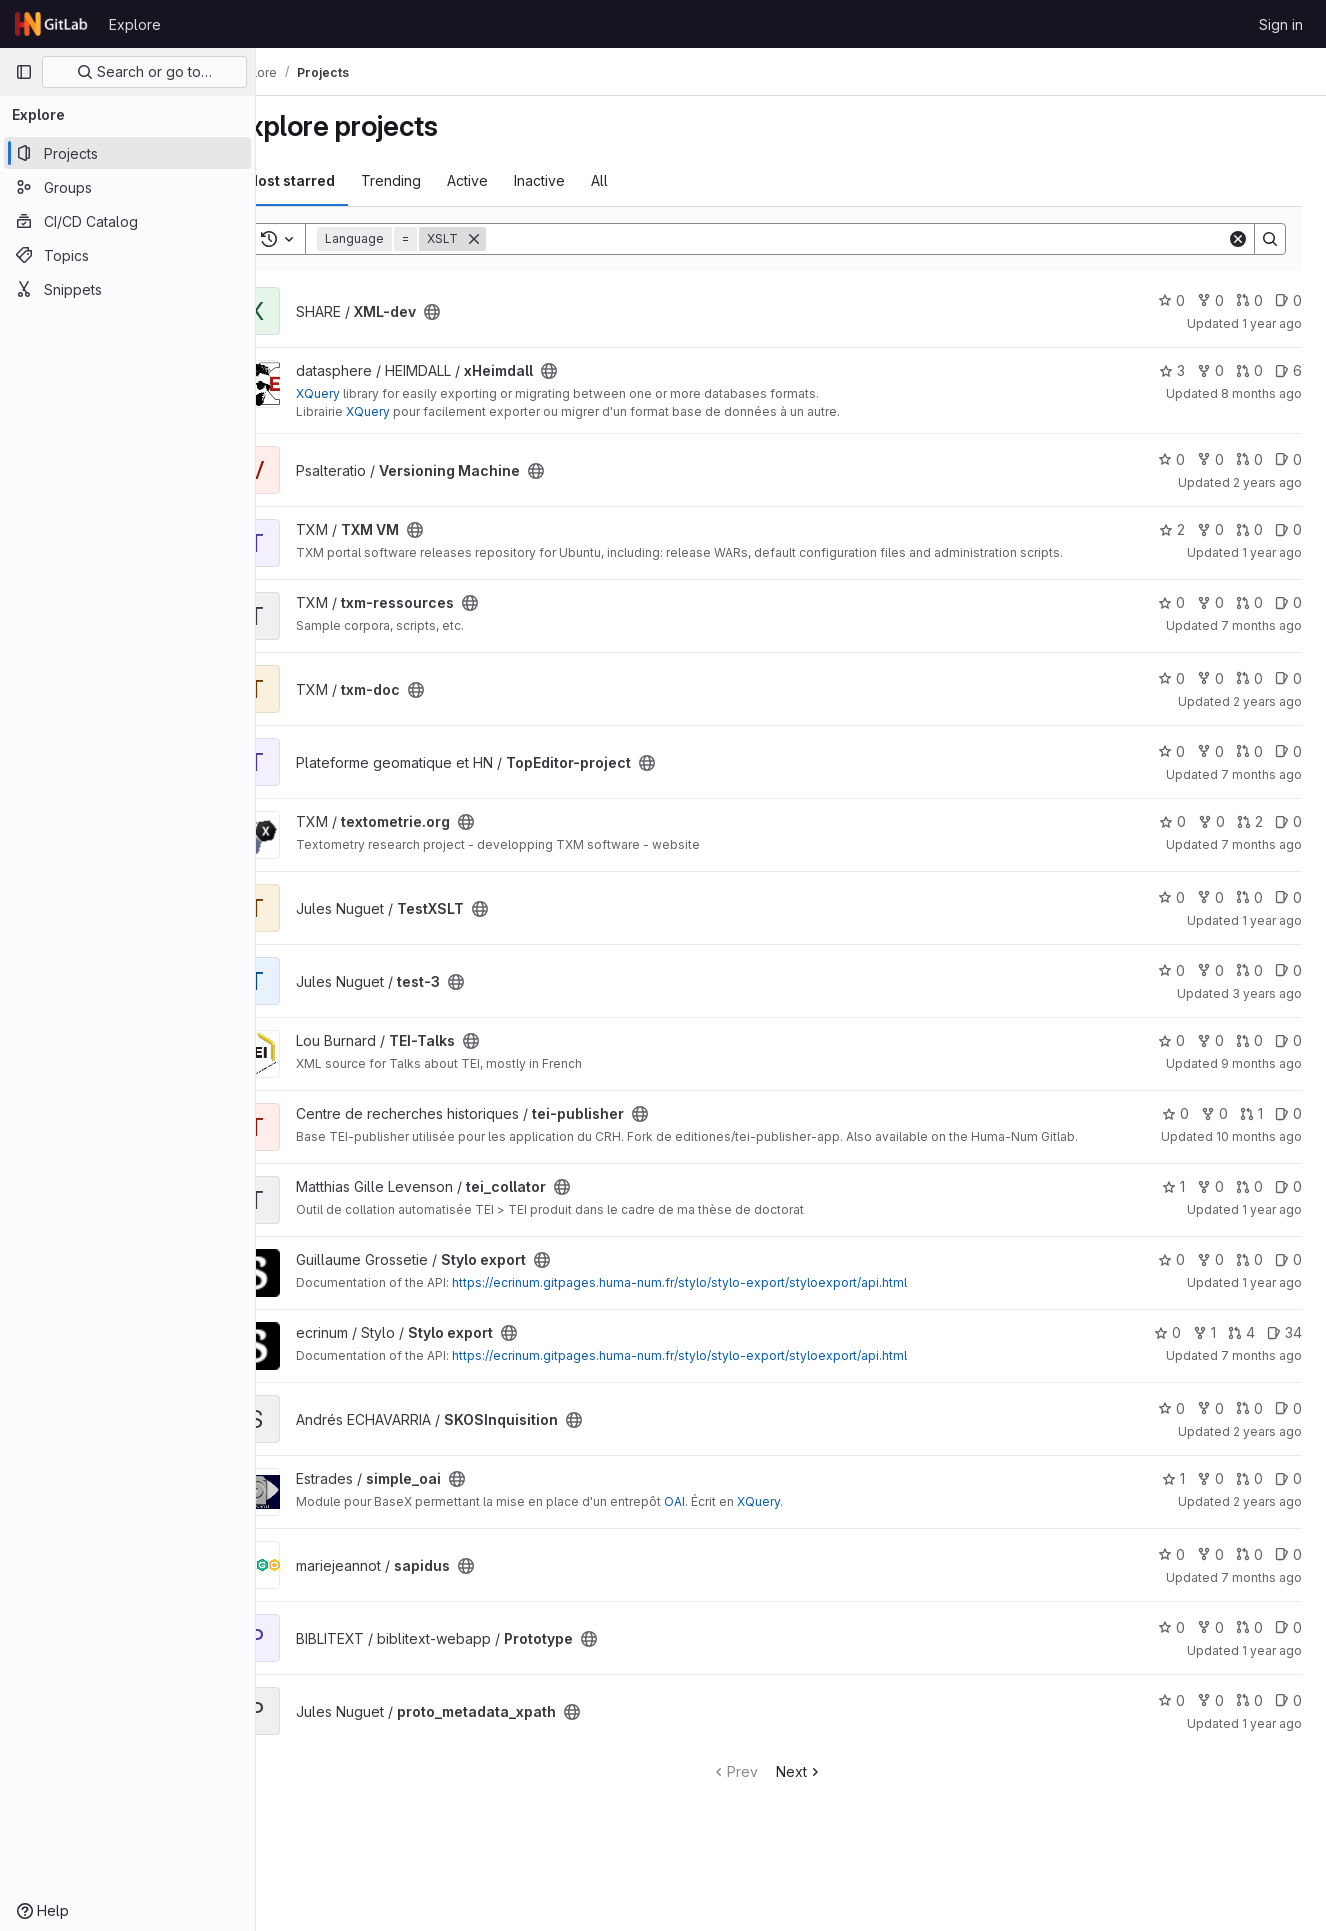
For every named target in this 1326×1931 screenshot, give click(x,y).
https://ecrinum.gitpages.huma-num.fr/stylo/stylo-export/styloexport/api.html (727, 1308)
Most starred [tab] (338, 180)
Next (823, 1797)
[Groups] (127, 187)
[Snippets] (127, 289)
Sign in (1281, 24)
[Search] (880, 239)
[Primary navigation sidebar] (24, 72)
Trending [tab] (439, 180)
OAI (722, 1527)
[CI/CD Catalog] (127, 221)
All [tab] (647, 180)
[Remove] (522, 239)
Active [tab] (515, 180)
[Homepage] (52, 24)
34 (1284, 1358)
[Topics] (127, 255)
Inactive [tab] (587, 180)
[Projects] (127, 153)
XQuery (366, 393)
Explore (135, 24)
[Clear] (1238, 239)
